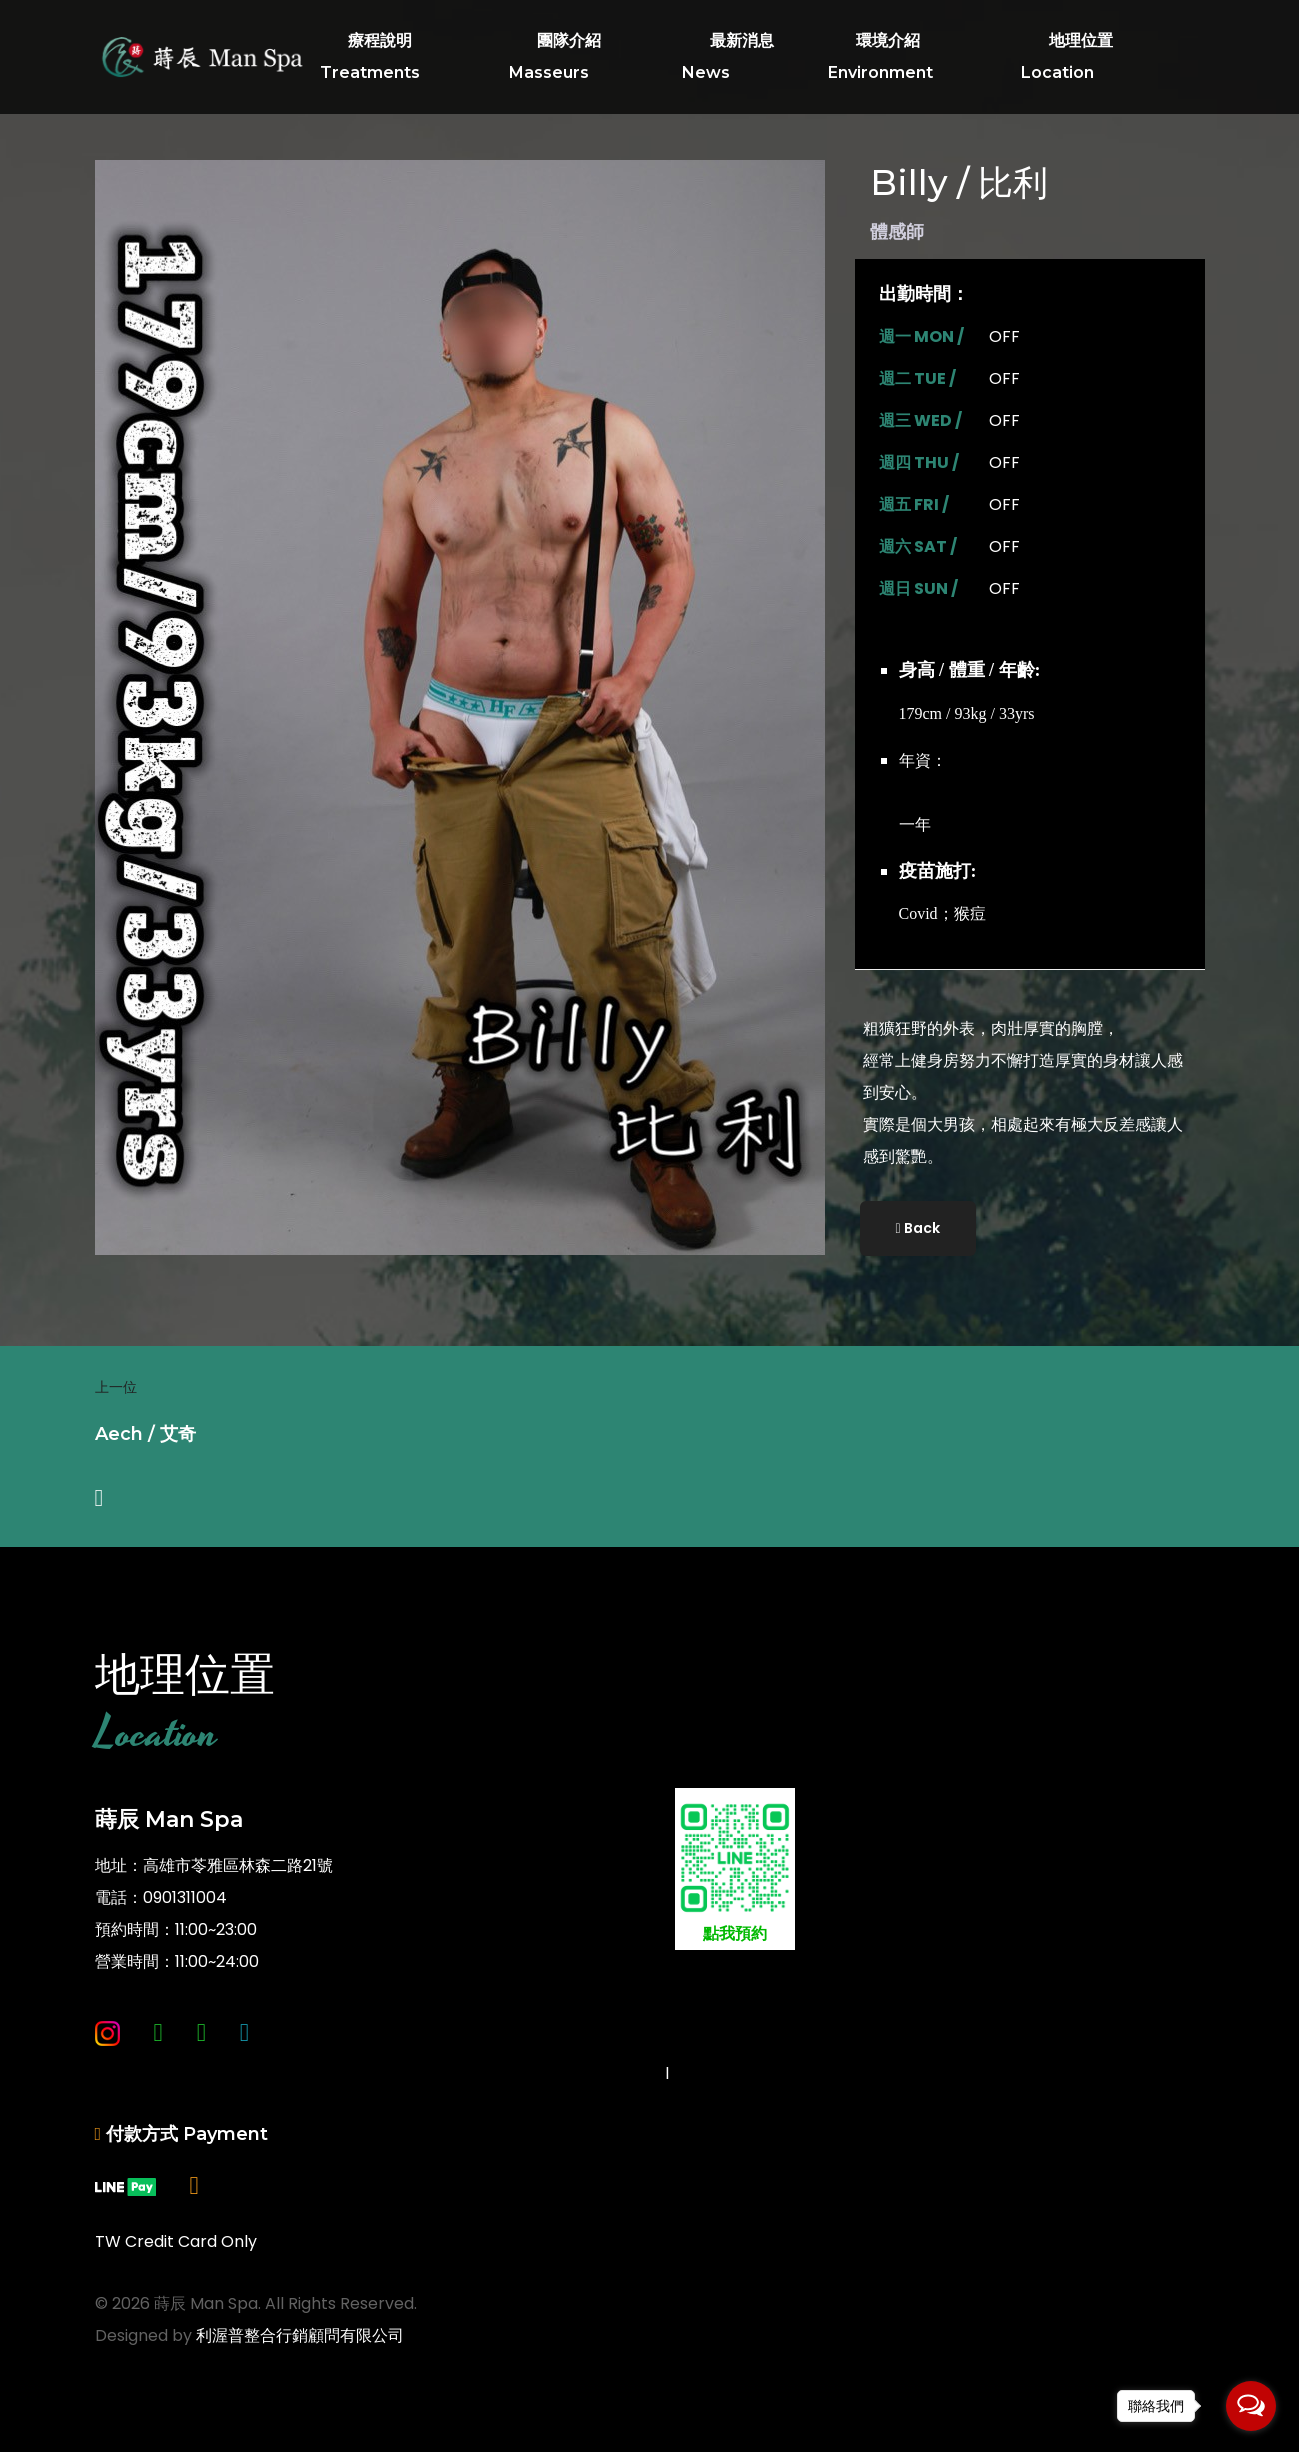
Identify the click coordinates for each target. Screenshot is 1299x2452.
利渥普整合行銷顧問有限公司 (300, 2335)
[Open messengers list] (1251, 2406)
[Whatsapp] (158, 2066)
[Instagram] (107, 2066)
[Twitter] (244, 2066)
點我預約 (735, 1871)
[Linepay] (125, 2219)
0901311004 (185, 1897)
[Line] (201, 2066)
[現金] (194, 2219)
